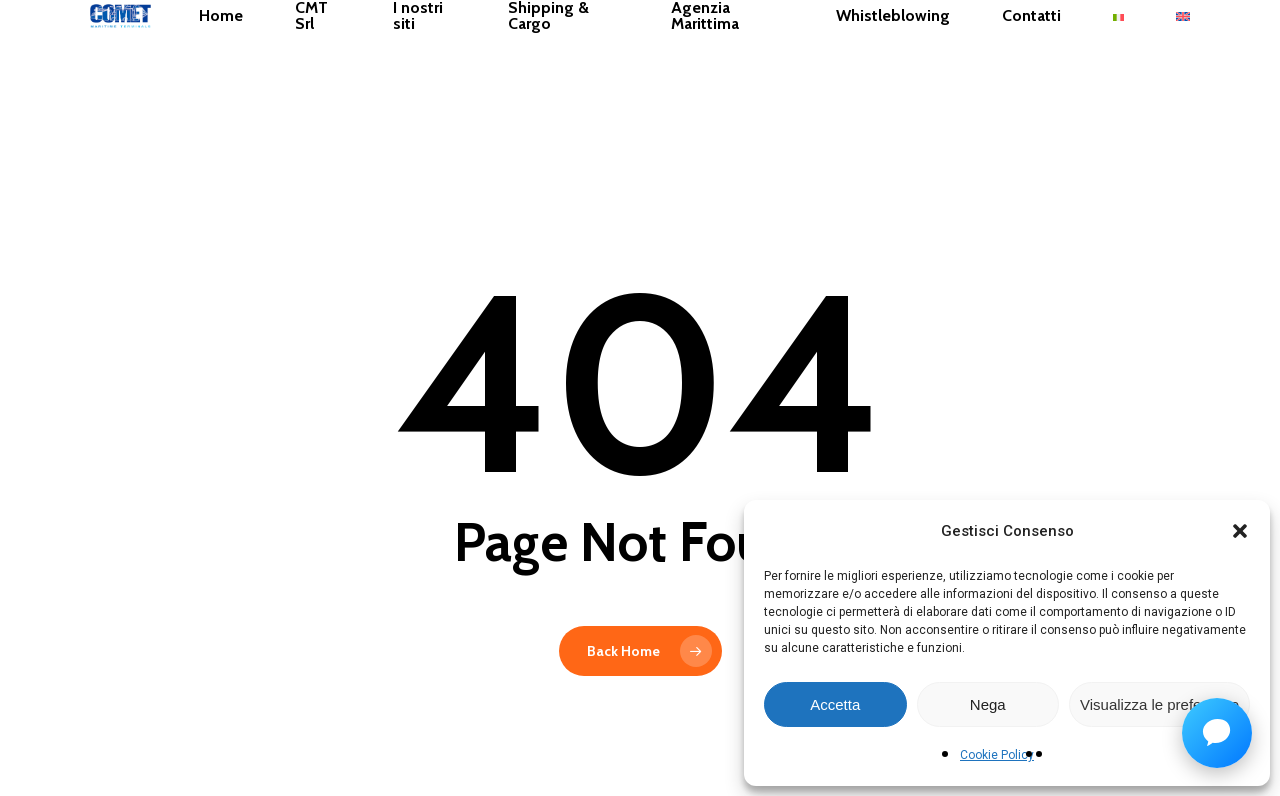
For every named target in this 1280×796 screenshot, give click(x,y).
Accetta (835, 704)
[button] (1240, 531)
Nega (988, 704)
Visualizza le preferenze (1159, 704)
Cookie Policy (997, 755)
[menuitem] (1188, 74)
